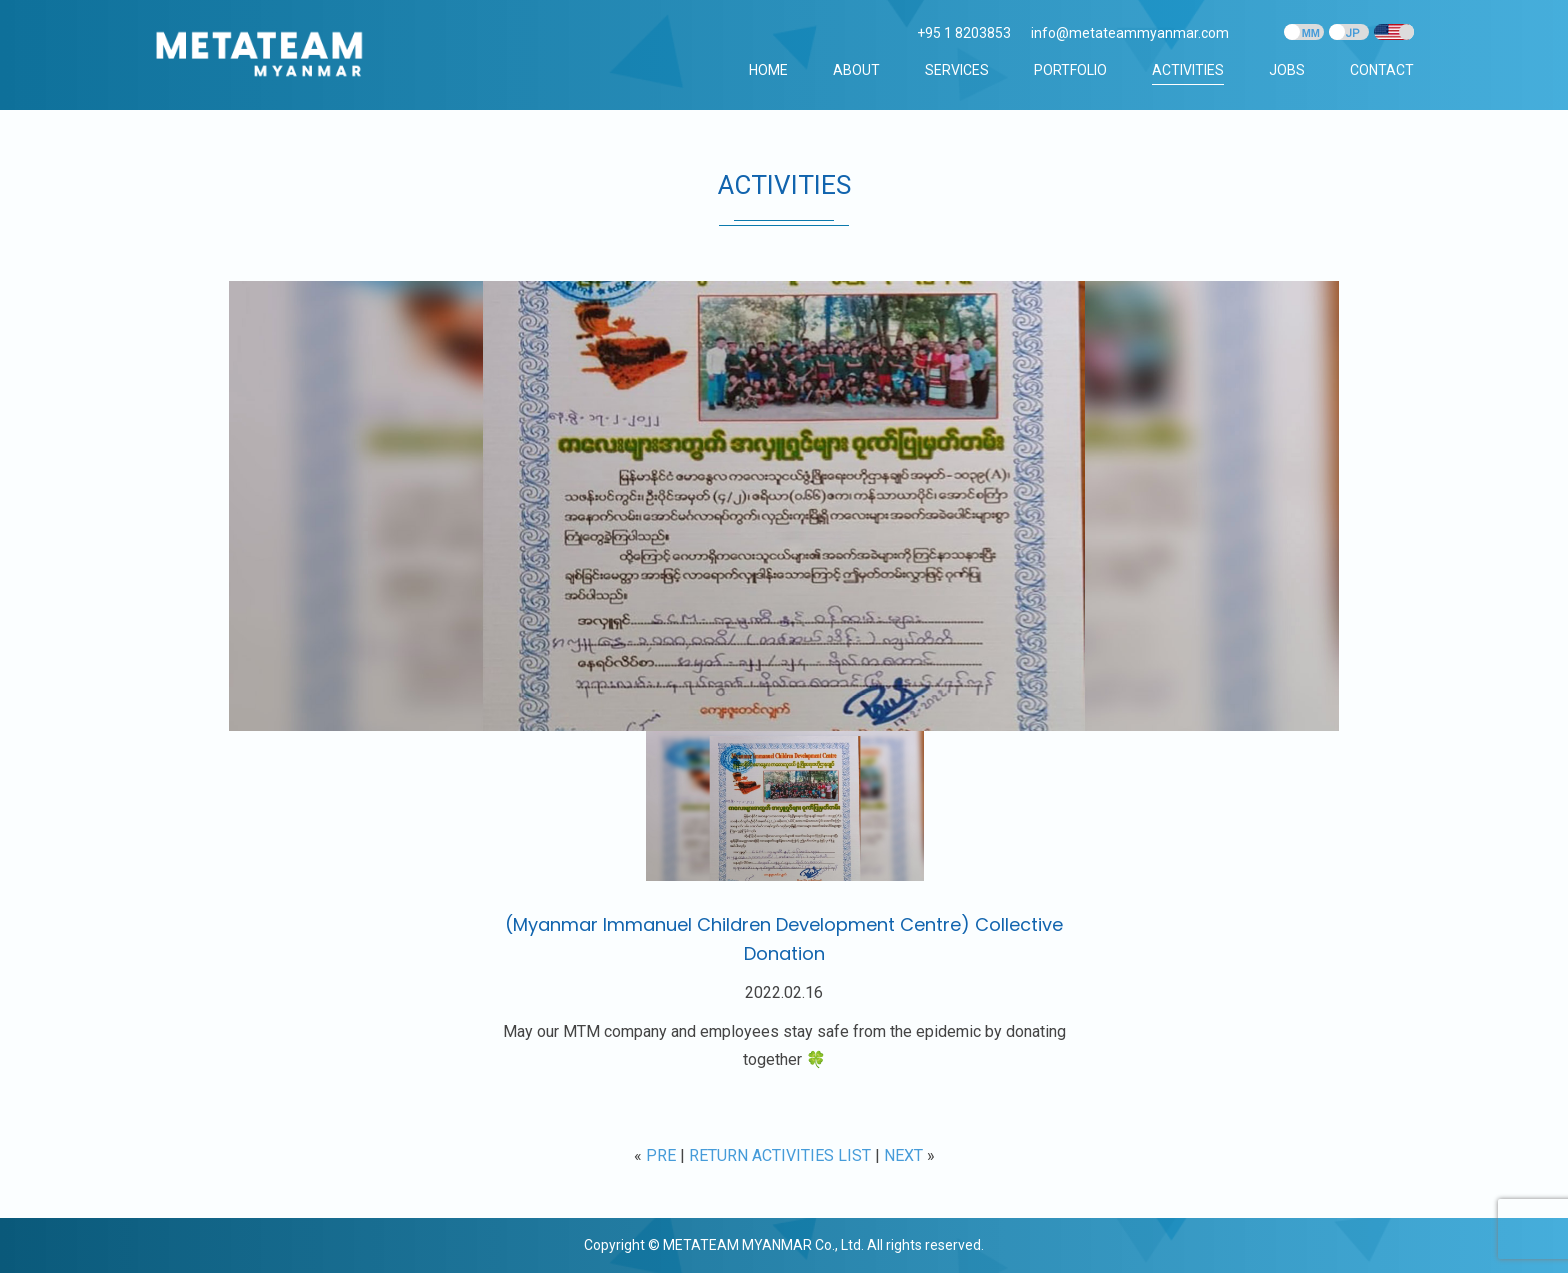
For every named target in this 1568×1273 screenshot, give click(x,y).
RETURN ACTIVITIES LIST (780, 1155)
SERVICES (957, 70)
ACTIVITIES (1188, 70)
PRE (661, 1155)
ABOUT (856, 70)
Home (768, 70)
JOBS (1287, 70)
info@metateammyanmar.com (1130, 33)
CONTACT (1382, 70)
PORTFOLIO (1070, 70)
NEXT (903, 1155)
